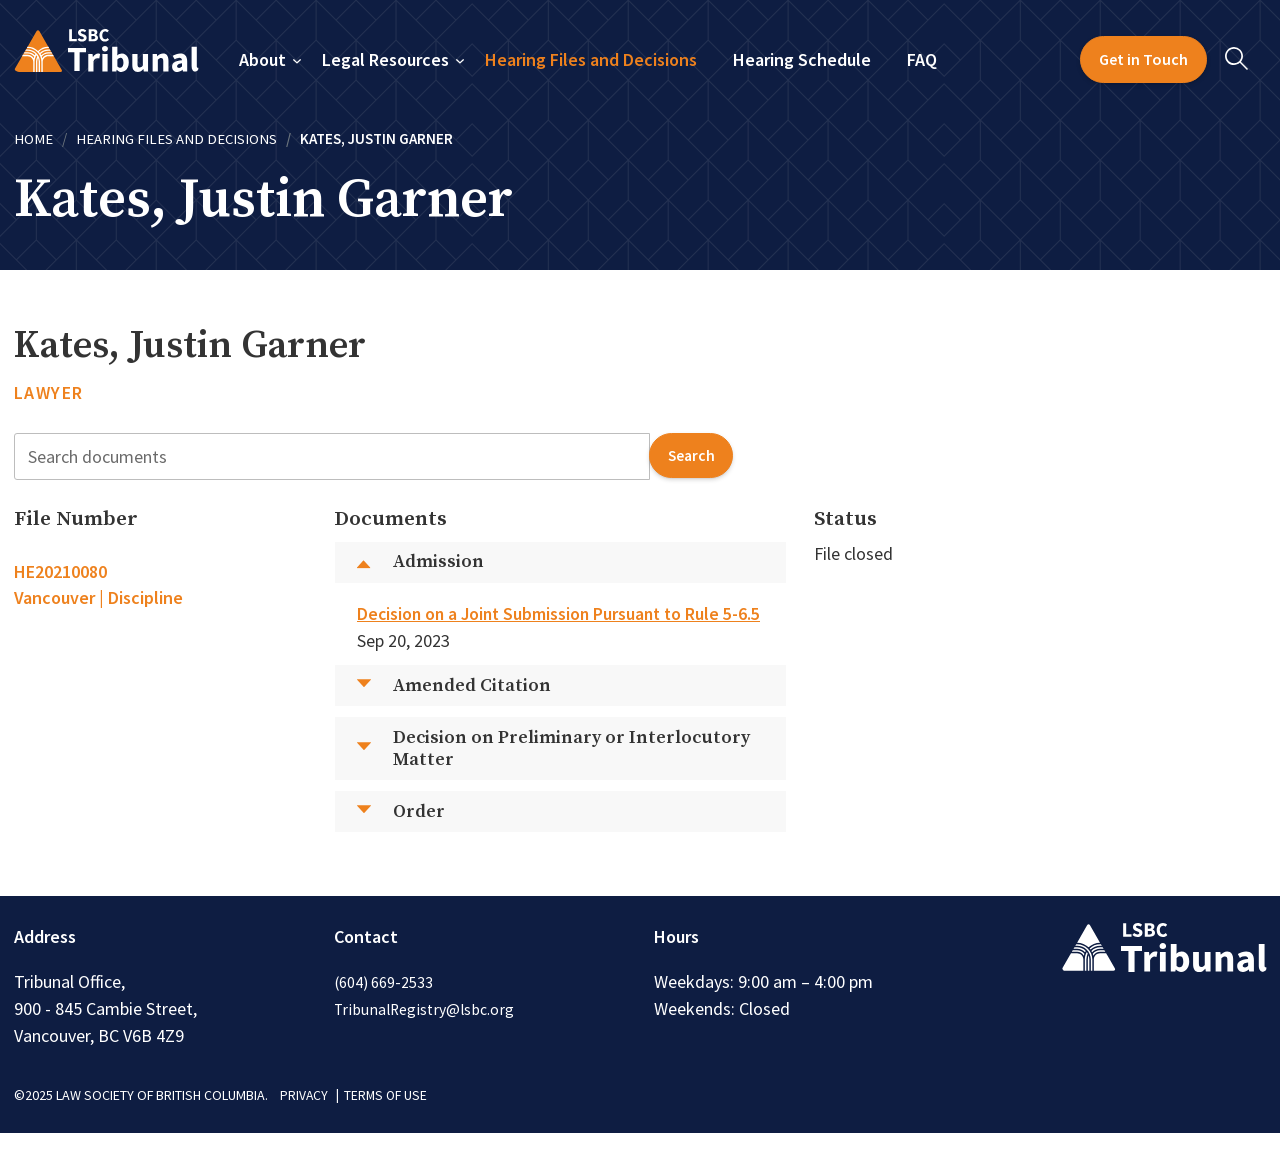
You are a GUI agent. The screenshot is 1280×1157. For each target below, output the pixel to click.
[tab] (160, 584)
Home (33, 138)
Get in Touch (1143, 59)
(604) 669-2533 (384, 1007)
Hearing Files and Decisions (591, 59)
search (689, 455)
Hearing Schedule (802, 59)
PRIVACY (304, 1120)
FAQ (922, 59)
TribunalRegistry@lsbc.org (426, 1034)
